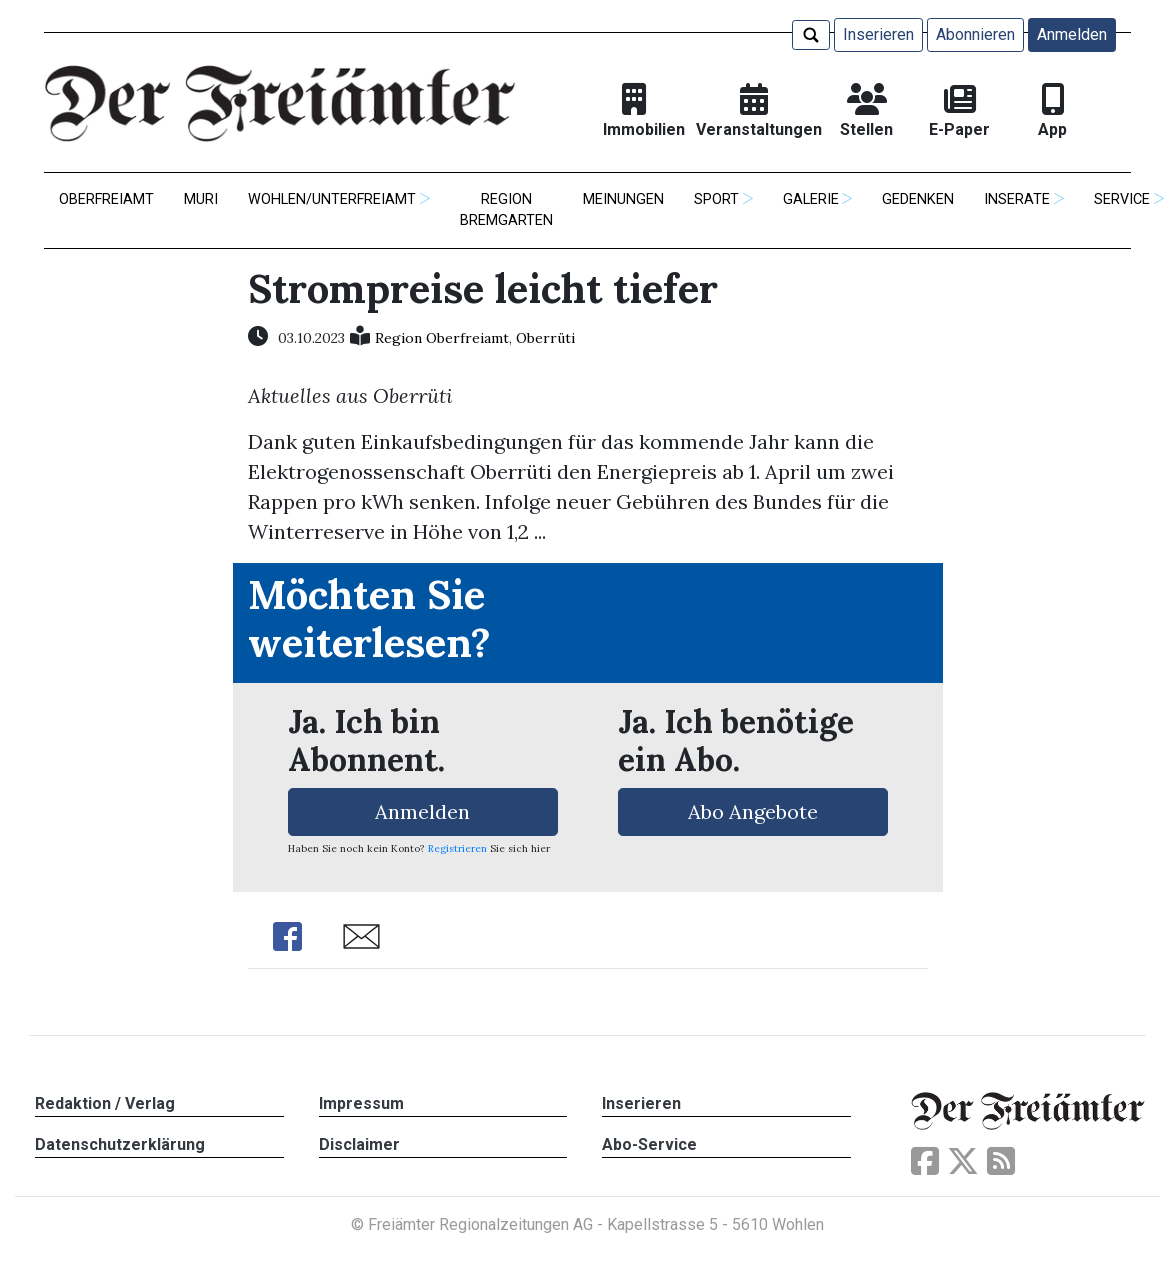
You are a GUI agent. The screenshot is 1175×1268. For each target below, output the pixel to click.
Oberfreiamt (106, 199)
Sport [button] (716, 199)
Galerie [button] (811, 199)
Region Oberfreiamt (442, 338)
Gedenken (918, 199)
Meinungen (623, 199)
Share (288, 936)
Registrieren (457, 848)
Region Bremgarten (506, 210)
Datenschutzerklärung (120, 1144)
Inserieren (878, 34)
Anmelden (1072, 34)
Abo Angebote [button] (753, 811)
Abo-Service (649, 1144)
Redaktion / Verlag (105, 1103)
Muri (201, 199)
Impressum (361, 1103)
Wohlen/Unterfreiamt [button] (332, 199)
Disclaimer (359, 1144)
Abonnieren (975, 34)
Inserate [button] (1017, 199)
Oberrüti (545, 338)
